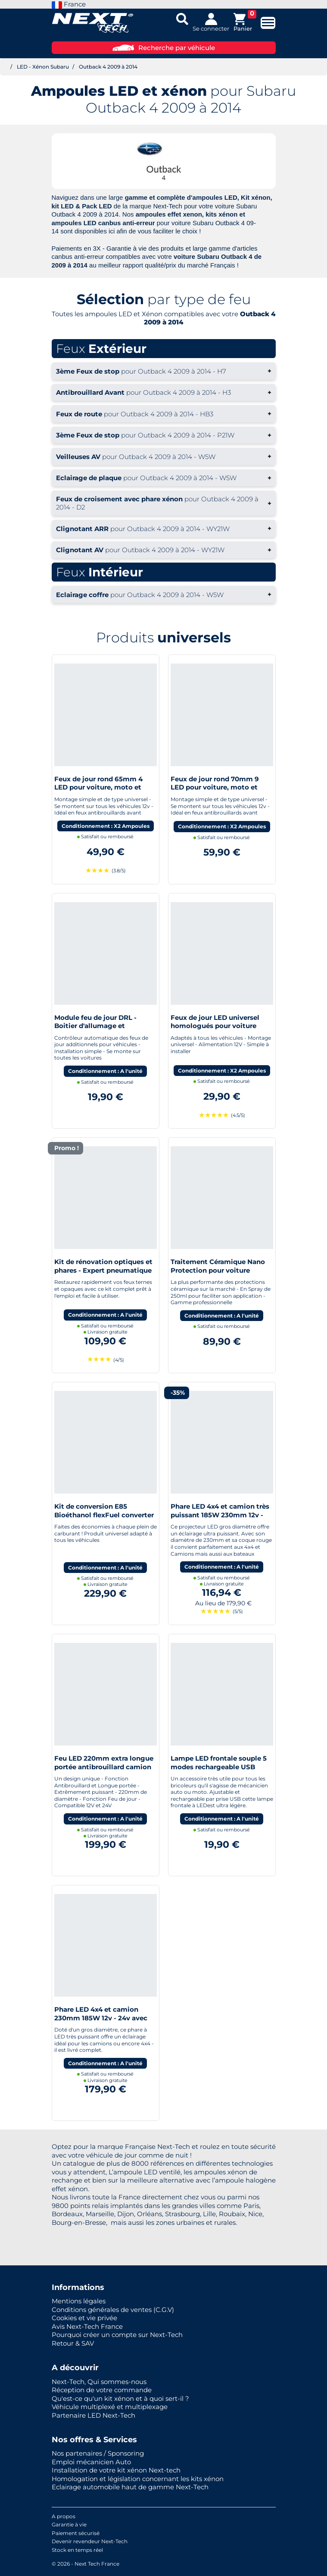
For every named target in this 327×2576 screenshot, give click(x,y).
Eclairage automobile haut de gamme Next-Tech (130, 2487)
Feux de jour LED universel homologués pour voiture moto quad (215, 1025)
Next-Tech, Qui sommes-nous (99, 2382)
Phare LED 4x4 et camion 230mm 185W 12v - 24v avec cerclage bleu (100, 2017)
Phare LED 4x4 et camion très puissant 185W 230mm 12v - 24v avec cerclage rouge (220, 1514)
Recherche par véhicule (163, 48)
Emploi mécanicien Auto (91, 2462)
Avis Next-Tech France (87, 2326)
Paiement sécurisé (76, 2533)
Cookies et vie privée (84, 2318)
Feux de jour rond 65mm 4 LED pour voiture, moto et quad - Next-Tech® (98, 787)
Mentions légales (79, 2301)
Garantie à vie (69, 2524)
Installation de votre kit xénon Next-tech (116, 2470)
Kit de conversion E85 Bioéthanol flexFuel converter (104, 1510)
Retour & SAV (73, 2343)
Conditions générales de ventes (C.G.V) (113, 2310)
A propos (63, 2516)
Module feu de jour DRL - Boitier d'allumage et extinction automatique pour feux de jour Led (103, 1030)
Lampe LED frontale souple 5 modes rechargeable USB (219, 1762)
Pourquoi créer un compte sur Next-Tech (117, 2335)
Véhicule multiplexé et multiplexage (110, 2407)
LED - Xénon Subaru (43, 66)
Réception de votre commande (102, 2390)
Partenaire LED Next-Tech (93, 2415)
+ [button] (163, 371)
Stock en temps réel (77, 2550)
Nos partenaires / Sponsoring (98, 2453)
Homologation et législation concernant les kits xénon (138, 2479)
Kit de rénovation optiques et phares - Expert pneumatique (103, 1266)
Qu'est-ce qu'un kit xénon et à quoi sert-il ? (120, 2398)
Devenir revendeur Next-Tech (90, 2541)
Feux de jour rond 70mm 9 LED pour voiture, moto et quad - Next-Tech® (215, 787)
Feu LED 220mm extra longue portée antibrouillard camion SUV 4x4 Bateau (103, 1766)
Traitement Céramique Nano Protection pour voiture (218, 1266)
